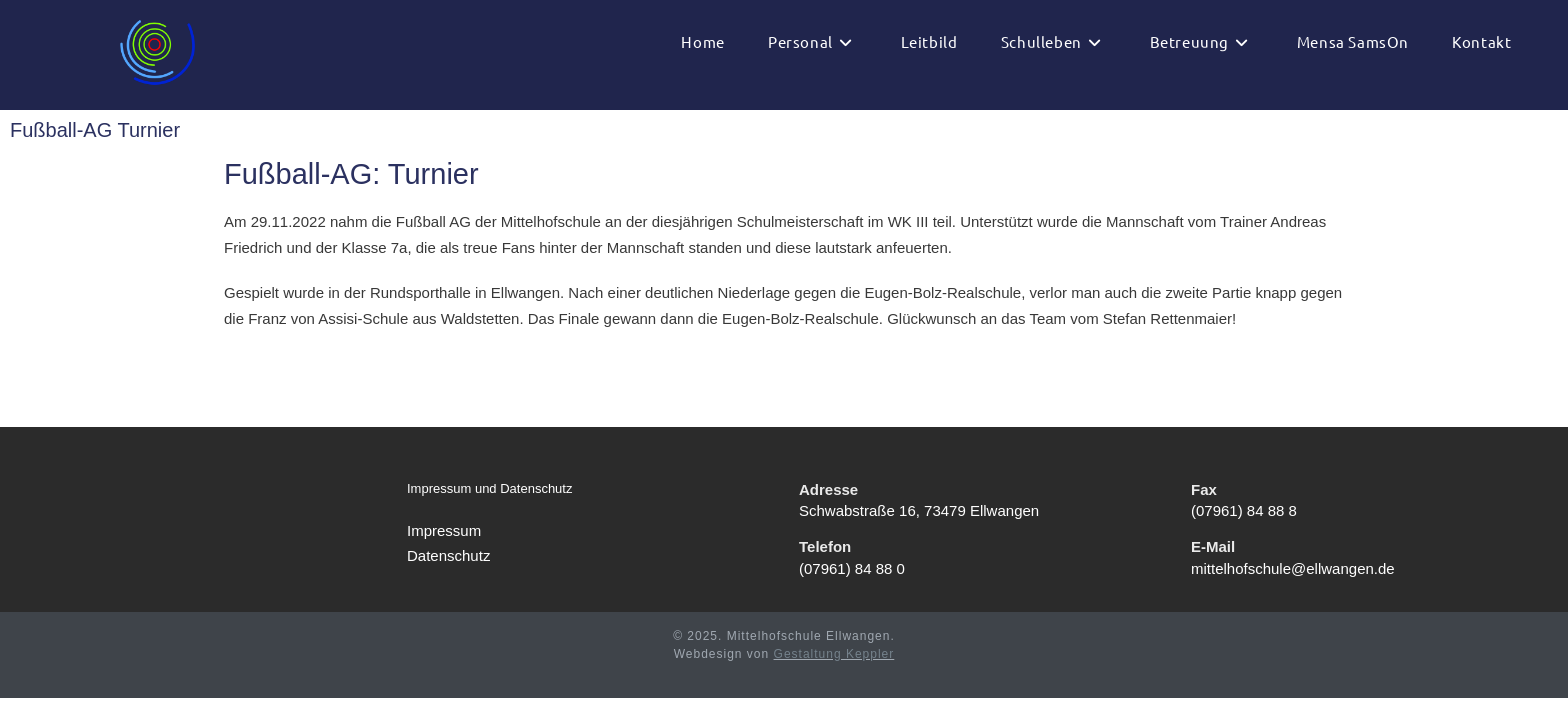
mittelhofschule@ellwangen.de (1293, 590)
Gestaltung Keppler (834, 676)
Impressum (444, 552)
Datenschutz (448, 578)
